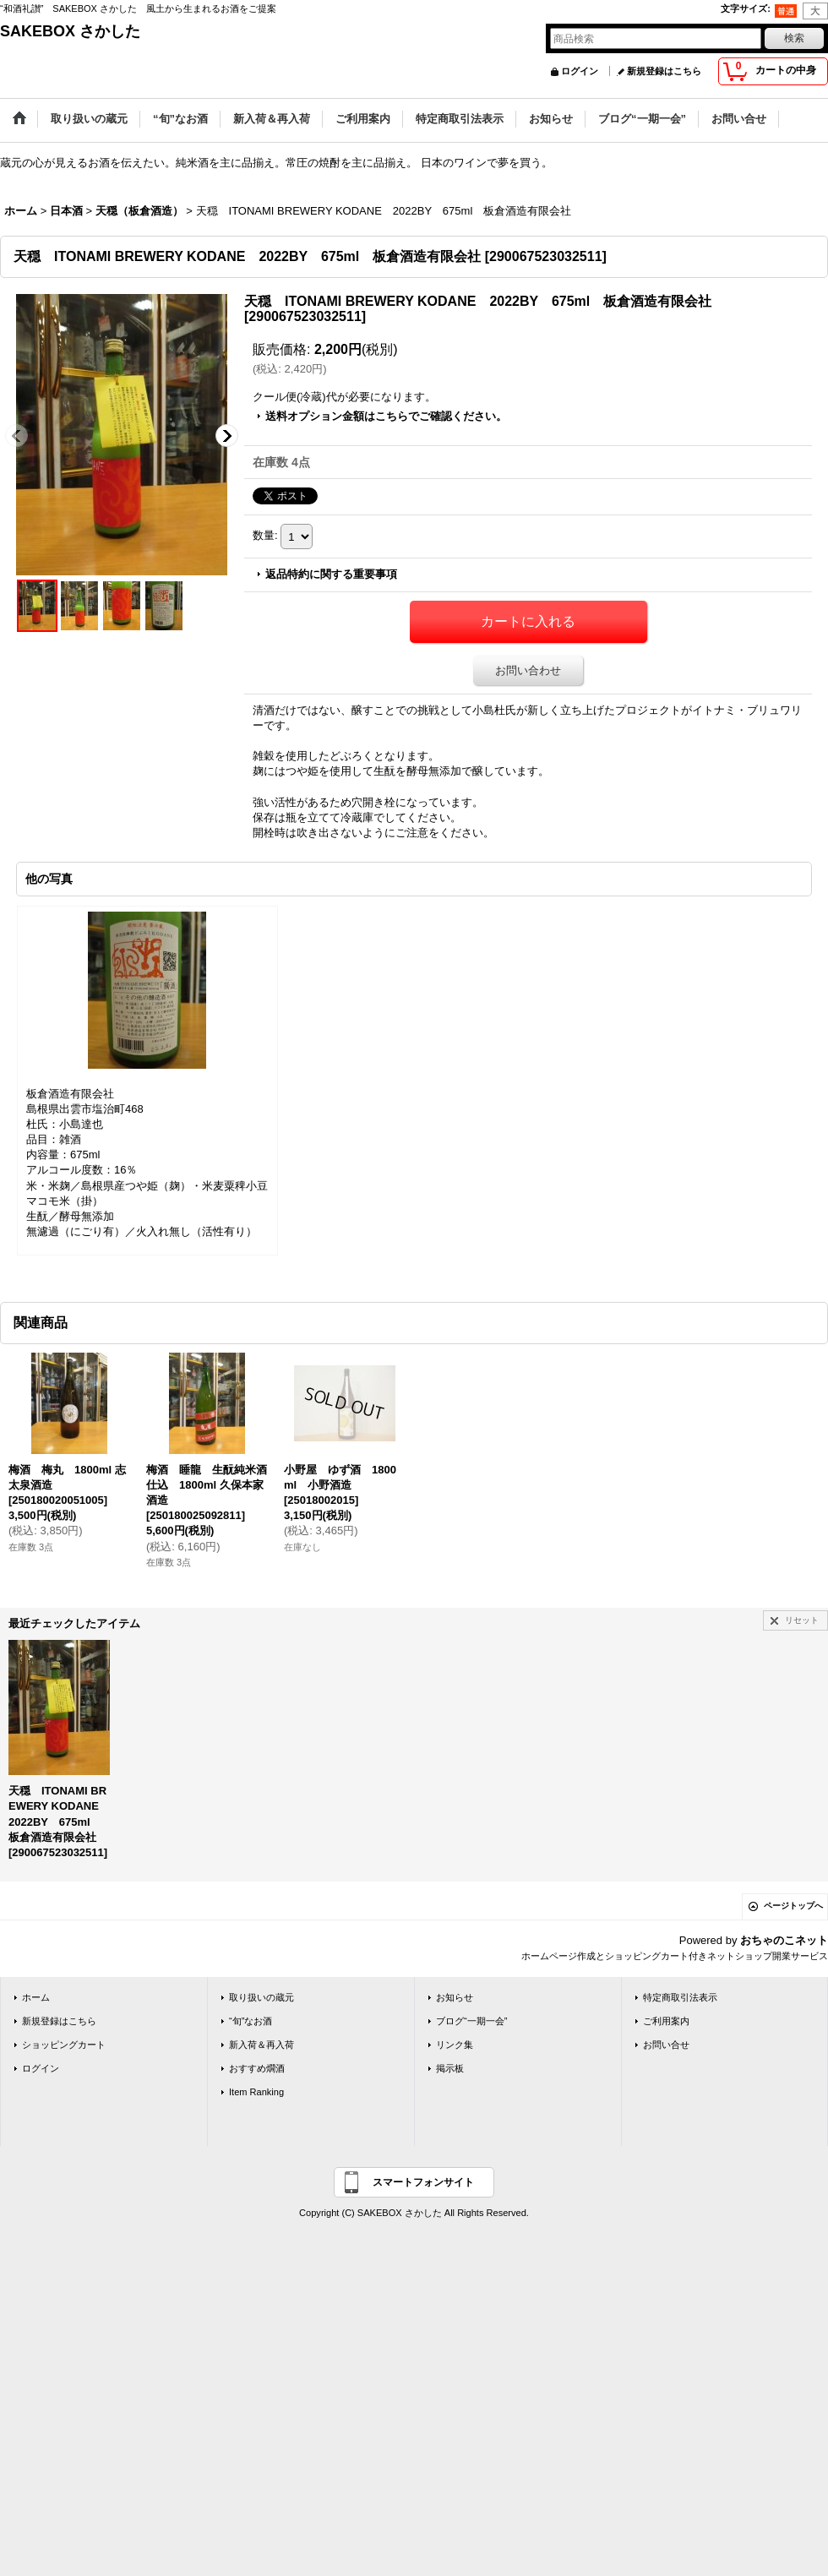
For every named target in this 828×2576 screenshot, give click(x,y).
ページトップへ (793, 1905)
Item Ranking (256, 2092)
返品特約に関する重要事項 (331, 574)
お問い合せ (666, 2045)
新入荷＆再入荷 (261, 2045)
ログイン (579, 71)
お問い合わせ (528, 670)
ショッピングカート (64, 2045)
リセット (802, 1620)
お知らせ (454, 1997)
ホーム (36, 1997)
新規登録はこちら (664, 71)
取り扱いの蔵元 (261, 1997)
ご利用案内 (666, 2021)
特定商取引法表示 (680, 1997)
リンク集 (454, 2045)
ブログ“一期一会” (471, 2021)
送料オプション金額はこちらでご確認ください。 (386, 416)
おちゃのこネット (784, 1940)
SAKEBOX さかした (70, 31)
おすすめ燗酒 (257, 2068)
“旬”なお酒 (250, 2021)
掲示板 (450, 2068)
